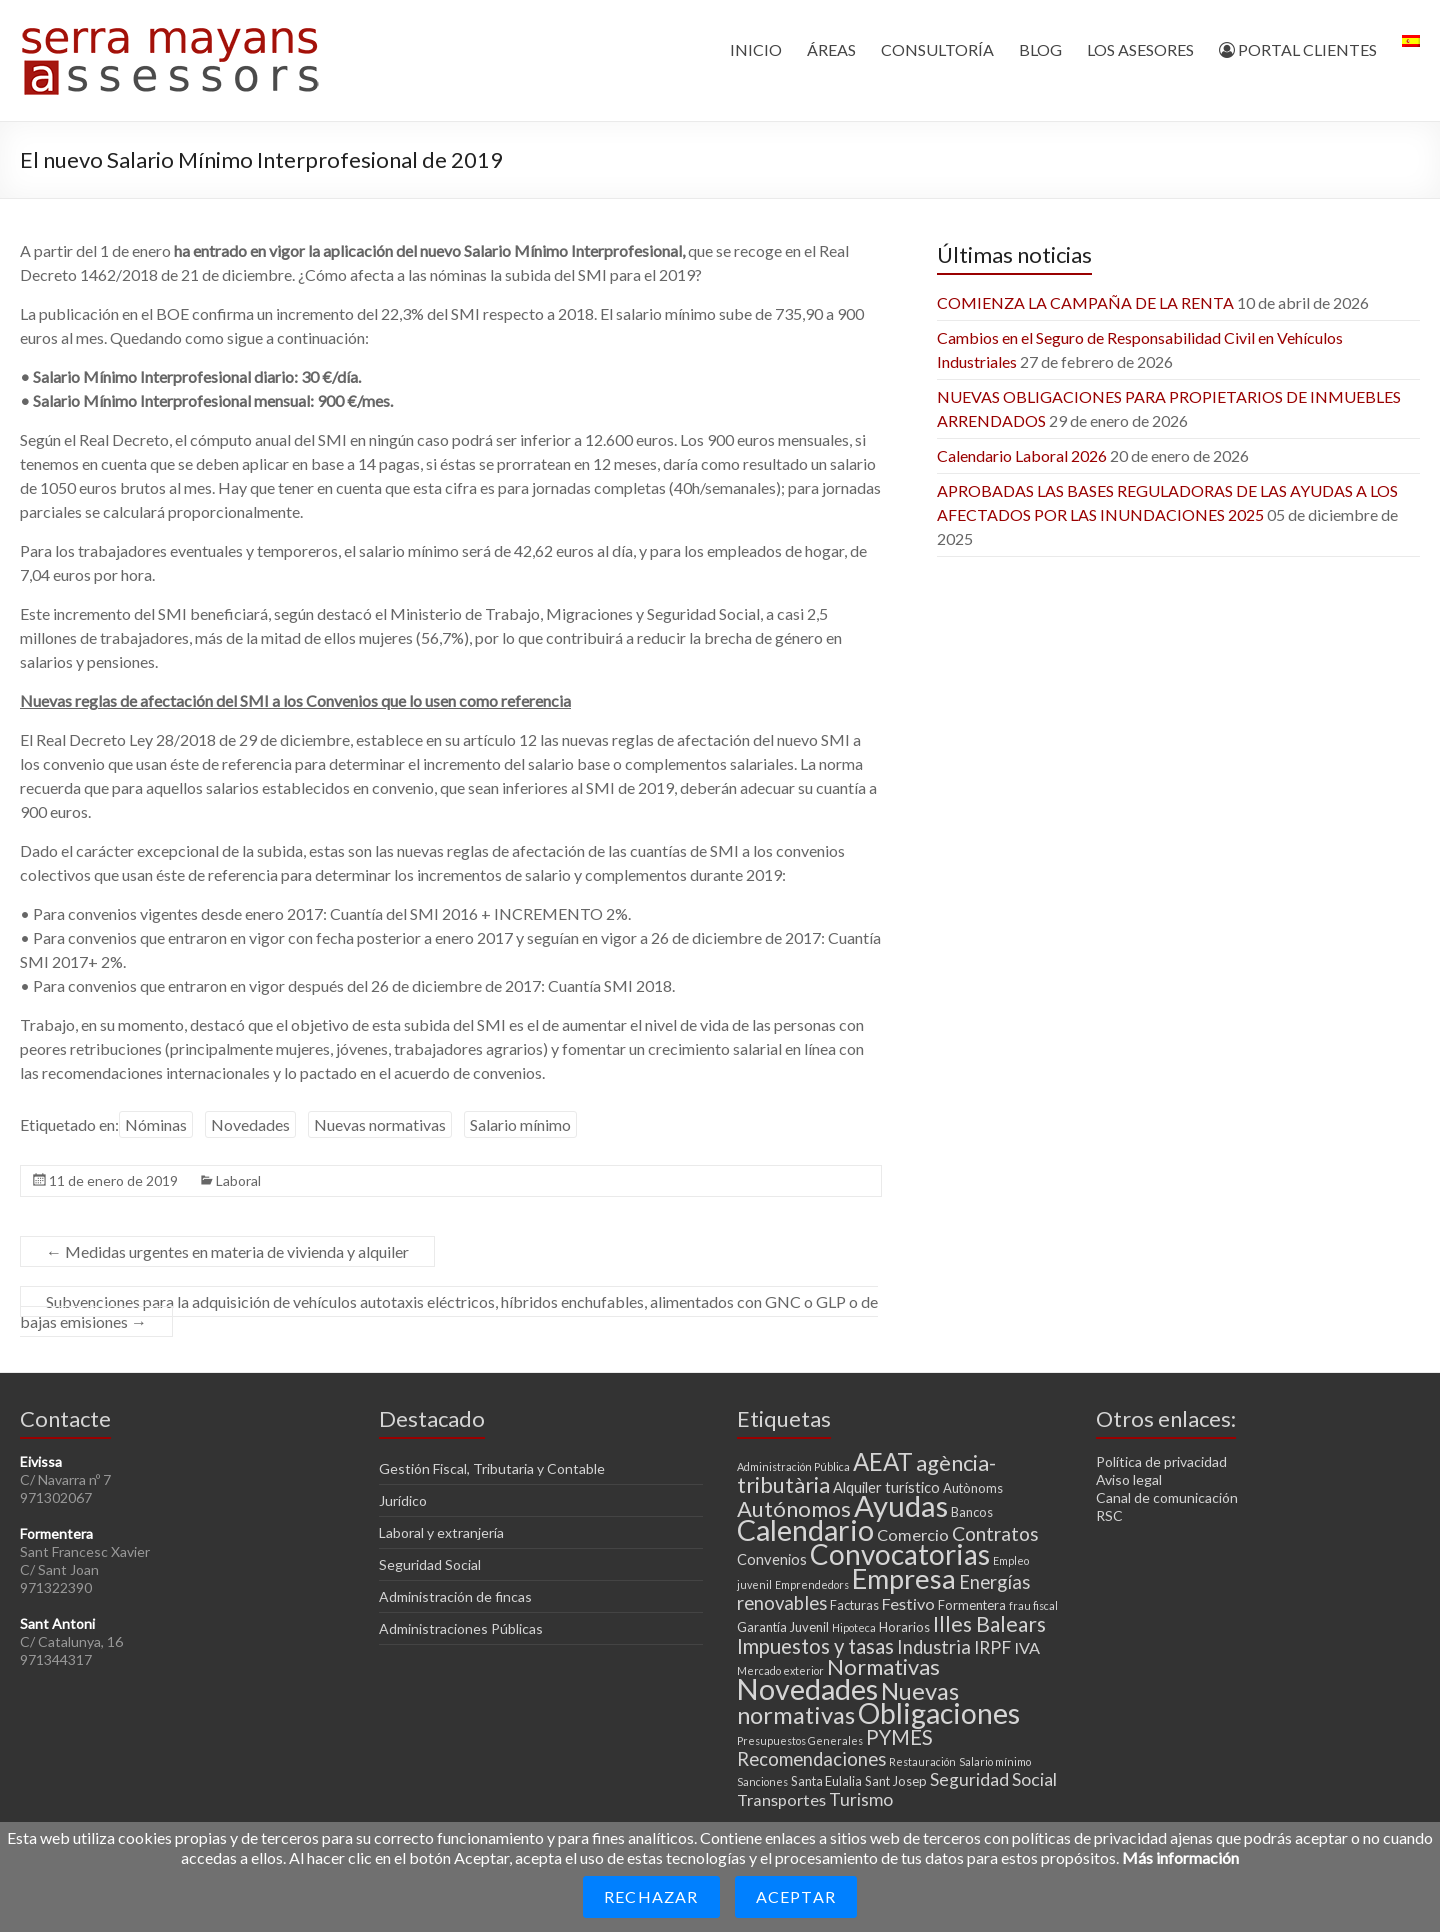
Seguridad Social (430, 1564)
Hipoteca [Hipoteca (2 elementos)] (854, 1627)
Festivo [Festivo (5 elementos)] (908, 1603)
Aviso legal (1129, 1479)
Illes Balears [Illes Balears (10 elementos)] (989, 1623)
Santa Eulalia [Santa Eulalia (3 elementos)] (826, 1781)
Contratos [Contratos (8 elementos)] (995, 1533)
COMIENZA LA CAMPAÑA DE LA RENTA (1085, 302)
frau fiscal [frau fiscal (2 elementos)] (1033, 1605)
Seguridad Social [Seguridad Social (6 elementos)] (993, 1779)
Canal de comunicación (1167, 1497)
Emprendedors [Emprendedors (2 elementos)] (812, 1584)
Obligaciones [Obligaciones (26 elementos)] (939, 1713)
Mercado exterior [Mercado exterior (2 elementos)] (780, 1670)
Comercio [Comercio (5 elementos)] (913, 1534)
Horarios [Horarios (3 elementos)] (904, 1627)
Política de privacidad (1161, 1461)
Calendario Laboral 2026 (1022, 455)
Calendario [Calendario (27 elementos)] (805, 1530)
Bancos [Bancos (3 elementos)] (972, 1512)
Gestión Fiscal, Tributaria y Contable (492, 1468)
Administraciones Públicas (461, 1628)
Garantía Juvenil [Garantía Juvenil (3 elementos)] (783, 1627)
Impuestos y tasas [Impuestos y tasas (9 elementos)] (815, 1646)
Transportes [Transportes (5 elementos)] (781, 1799)
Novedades (250, 1124)
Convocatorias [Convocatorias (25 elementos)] (900, 1554)
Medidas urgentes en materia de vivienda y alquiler (227, 1251)
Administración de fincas (455, 1596)
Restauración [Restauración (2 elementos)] (922, 1761)
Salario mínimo (520, 1124)
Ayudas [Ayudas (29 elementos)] (901, 1505)
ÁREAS (831, 49)
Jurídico (403, 1500)
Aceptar (796, 1896)
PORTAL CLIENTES (1298, 49)
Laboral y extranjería (441, 1532)
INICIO (756, 49)
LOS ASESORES (1140, 49)
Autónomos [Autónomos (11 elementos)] (794, 1508)
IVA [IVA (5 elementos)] (1027, 1647)
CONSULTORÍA (937, 49)
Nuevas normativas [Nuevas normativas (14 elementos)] (848, 1703)
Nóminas (156, 1124)
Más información (1180, 1857)
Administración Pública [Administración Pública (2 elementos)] (793, 1466)
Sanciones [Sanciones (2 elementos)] (762, 1781)
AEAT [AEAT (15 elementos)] (883, 1461)
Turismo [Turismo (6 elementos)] (861, 1799)
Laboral (238, 1180)
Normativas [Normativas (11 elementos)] (883, 1666)
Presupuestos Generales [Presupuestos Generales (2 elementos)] (800, 1740)
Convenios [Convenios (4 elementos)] (772, 1559)
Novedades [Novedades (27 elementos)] (807, 1689)
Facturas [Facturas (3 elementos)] (854, 1605)
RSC (1109, 1515)
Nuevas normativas (380, 1124)
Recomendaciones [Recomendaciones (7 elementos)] (811, 1759)
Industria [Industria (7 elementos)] (934, 1647)
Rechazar (651, 1896)
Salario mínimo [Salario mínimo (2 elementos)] (995, 1761)
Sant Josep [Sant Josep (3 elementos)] (896, 1781)
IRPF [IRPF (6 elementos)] (992, 1647)
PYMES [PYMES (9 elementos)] (899, 1737)
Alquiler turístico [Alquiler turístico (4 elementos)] (886, 1487)
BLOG (1040, 49)
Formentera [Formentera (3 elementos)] (972, 1605)
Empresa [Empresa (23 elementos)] (904, 1578)
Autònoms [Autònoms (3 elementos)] (973, 1488)
